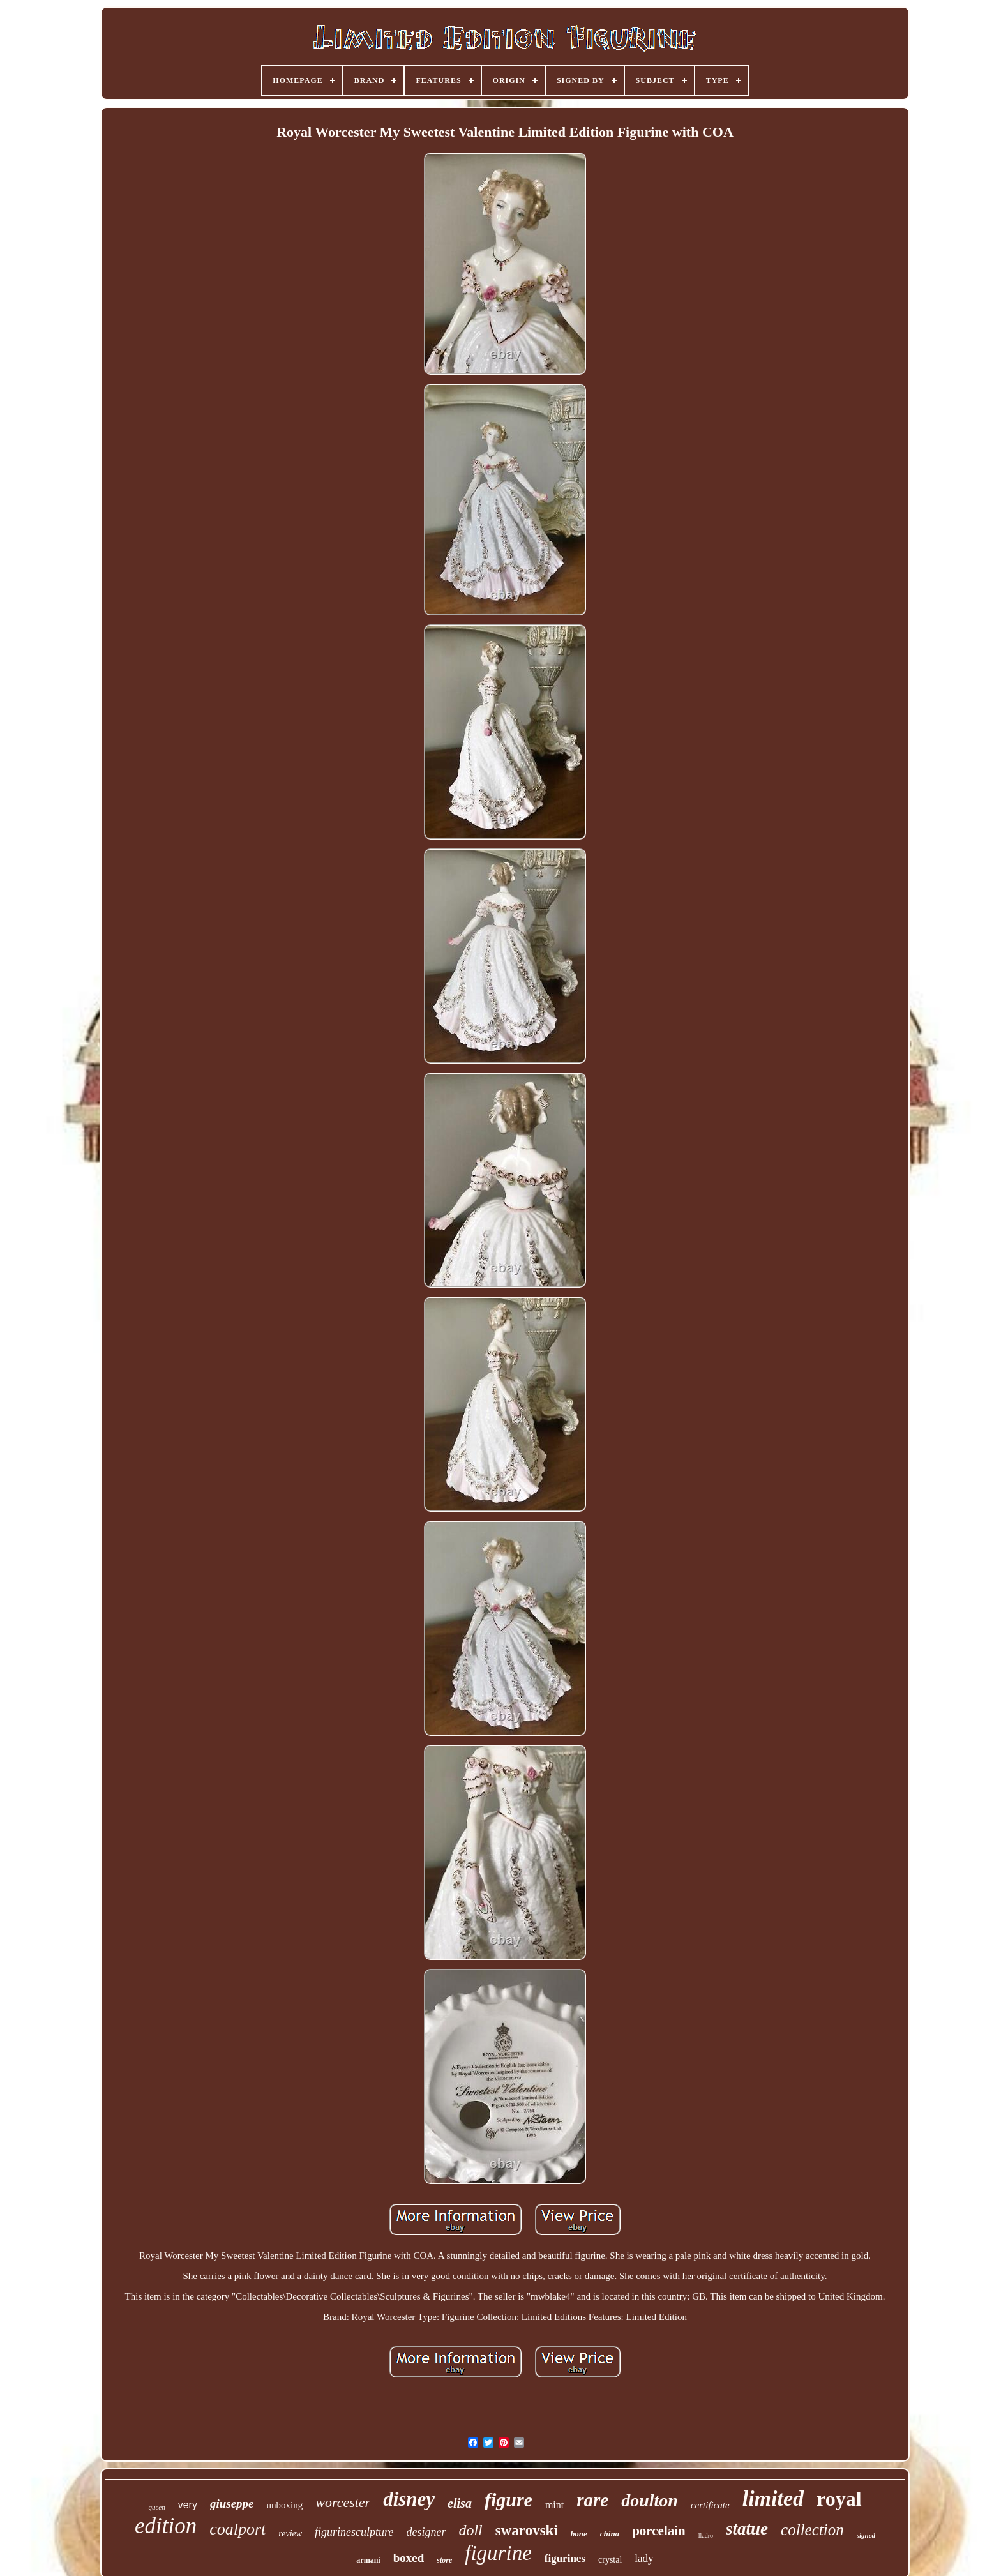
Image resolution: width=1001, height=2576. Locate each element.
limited (773, 2498)
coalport (237, 2529)
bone (579, 2533)
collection (812, 2529)
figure (508, 2499)
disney (409, 2499)
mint (554, 2504)
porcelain (659, 2530)
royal (839, 2498)
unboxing (285, 2505)
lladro (705, 2535)
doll (470, 2530)
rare (592, 2500)
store (444, 2560)
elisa (460, 2503)
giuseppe (232, 2503)
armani (368, 2560)
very (187, 2504)
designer (426, 2532)
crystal (610, 2560)
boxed (409, 2558)
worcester (342, 2502)
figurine (498, 2553)
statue (747, 2528)
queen (156, 2507)
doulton (649, 2500)
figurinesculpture (354, 2532)
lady (644, 2558)
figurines (565, 2558)
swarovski (526, 2530)
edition (166, 2525)
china (609, 2533)
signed (866, 2535)
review (290, 2533)
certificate (710, 2505)
